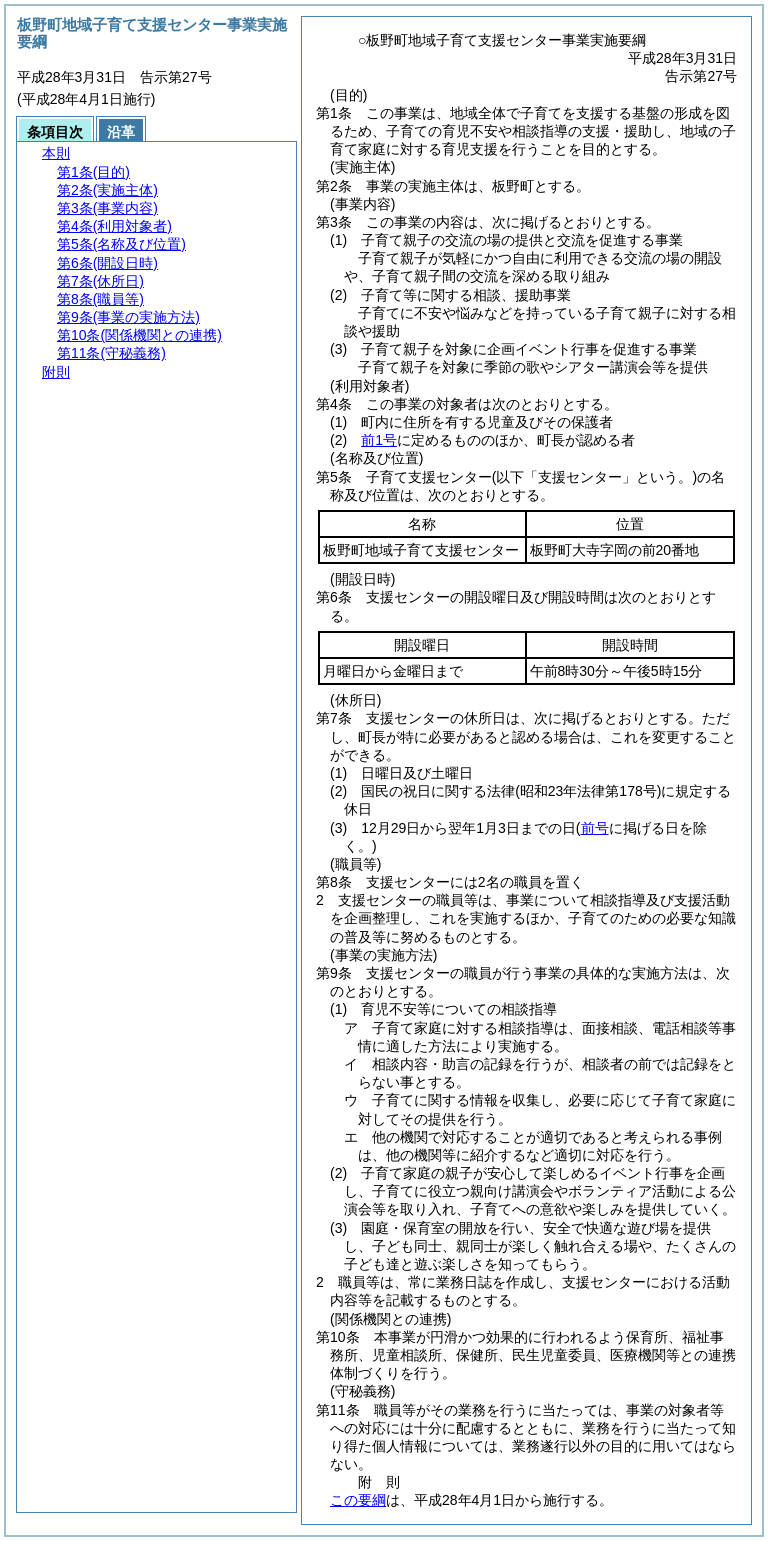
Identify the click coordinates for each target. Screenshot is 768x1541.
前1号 (379, 440)
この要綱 (358, 1500)
